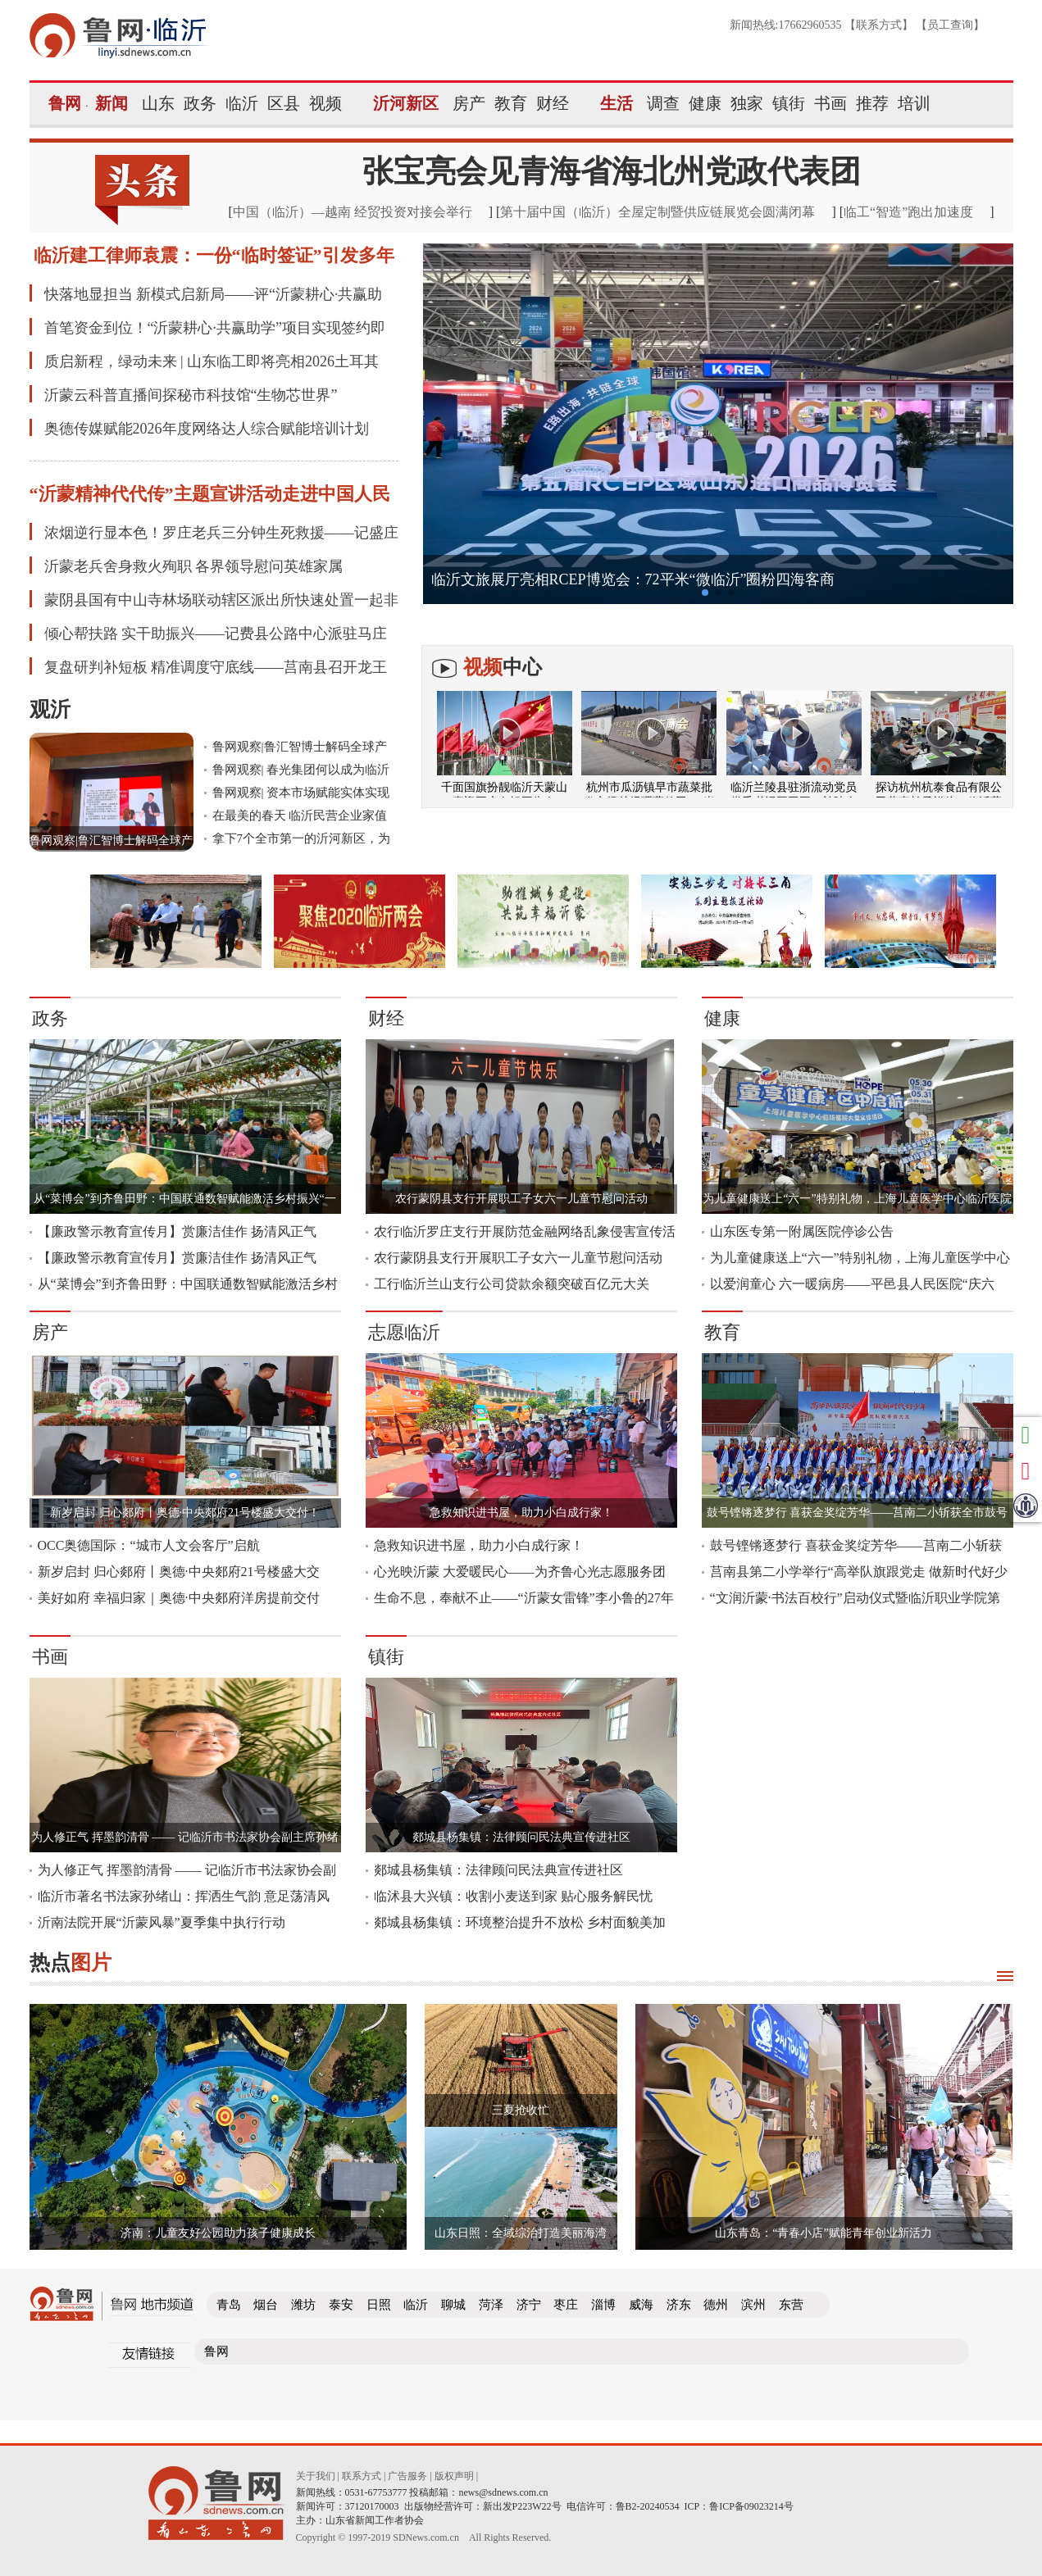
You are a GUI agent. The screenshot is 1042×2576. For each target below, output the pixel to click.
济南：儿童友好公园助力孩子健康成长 (218, 2233)
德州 (715, 2304)
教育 (510, 103)
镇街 (788, 103)
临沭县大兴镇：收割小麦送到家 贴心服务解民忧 (513, 1896)
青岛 (228, 2304)
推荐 (872, 103)
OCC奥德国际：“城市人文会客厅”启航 (149, 1545)
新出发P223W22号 (522, 2506)
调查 (663, 103)
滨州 (753, 2304)
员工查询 (950, 25)
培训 (914, 103)
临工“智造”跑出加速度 (908, 212)
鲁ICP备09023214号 (751, 2506)
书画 (830, 103)
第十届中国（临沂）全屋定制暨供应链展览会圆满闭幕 (657, 212)
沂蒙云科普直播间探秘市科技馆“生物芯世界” (191, 395)
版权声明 (454, 2476)
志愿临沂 (404, 1332)
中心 (502, 667)
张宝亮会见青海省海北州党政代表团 (611, 171)
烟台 (265, 2304)
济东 (679, 2304)
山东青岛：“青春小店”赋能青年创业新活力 (823, 2233)
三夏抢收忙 (520, 2110)
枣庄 (565, 2304)
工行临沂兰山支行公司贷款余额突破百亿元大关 (511, 1284)
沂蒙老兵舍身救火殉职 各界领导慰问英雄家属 (194, 566)
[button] (705, 592)
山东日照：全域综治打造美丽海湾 (521, 2233)
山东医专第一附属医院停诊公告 (802, 1231)
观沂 (50, 709)
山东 (158, 103)
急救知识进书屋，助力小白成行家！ (521, 1512)
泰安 (341, 2304)
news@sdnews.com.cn (503, 2492)
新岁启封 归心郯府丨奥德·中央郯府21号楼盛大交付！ (185, 1512)
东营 (791, 2304)
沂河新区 (406, 103)
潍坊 (303, 2304)
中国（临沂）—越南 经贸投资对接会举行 (352, 212)
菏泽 (491, 2304)
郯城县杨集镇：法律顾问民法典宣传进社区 (521, 1837)
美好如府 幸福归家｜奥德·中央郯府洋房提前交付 (179, 1598)
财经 (552, 103)
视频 (325, 103)
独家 (746, 103)
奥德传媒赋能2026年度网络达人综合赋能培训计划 (206, 428)
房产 (469, 103)
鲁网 (64, 103)
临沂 (241, 103)
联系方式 (879, 25)
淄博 (603, 2304)
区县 (283, 103)
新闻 (111, 103)
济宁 (528, 2304)
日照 (378, 2304)
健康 (705, 103)
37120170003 (372, 2506)
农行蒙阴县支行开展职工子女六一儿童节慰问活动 (521, 1199)
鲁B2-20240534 (648, 2506)
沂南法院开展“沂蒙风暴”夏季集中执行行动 (161, 1922)
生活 (616, 103)
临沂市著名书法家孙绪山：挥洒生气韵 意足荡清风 (184, 1896)
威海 (641, 2304)
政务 (200, 103)
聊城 (453, 2304)
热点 (70, 1962)
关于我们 (315, 2476)
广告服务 (407, 2476)
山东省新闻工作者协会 (374, 2520)
